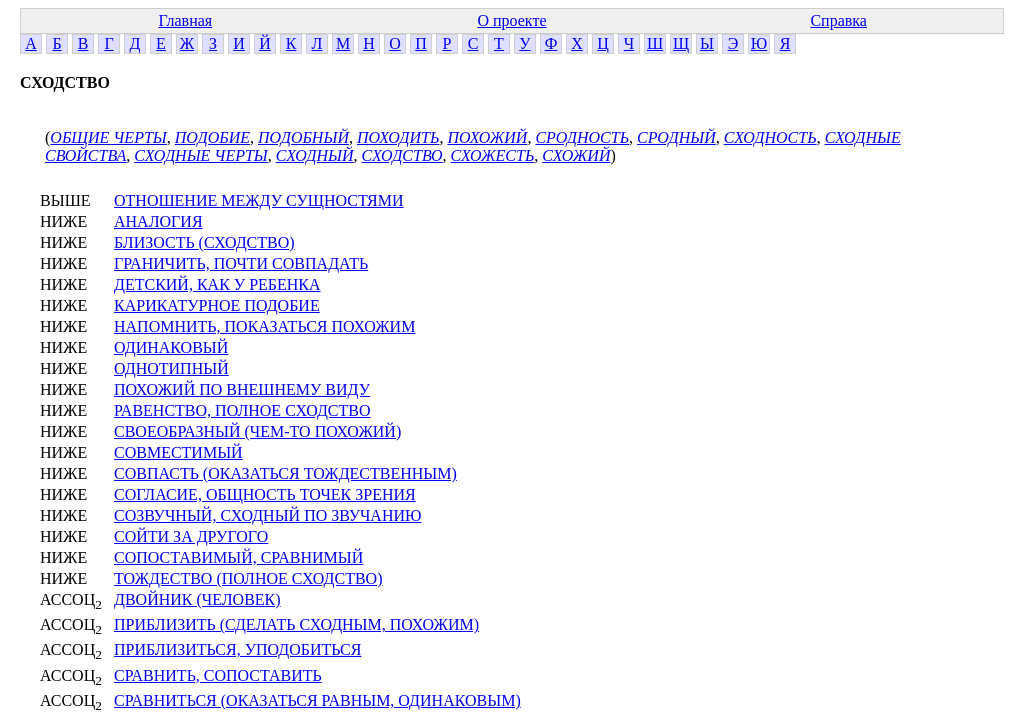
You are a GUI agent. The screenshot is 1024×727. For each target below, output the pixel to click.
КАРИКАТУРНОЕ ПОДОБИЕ (217, 305)
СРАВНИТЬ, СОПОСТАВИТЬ (218, 675)
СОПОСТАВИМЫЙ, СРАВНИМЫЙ (238, 557)
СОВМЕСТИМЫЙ (178, 452)
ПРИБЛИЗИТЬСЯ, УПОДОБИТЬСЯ (237, 649)
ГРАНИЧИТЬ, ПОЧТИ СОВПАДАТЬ (241, 263)
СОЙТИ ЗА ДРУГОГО (191, 536)
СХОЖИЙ (576, 155)
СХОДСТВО (402, 155)
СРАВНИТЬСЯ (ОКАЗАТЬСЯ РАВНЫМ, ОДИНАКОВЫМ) (317, 700)
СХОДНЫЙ (315, 155)
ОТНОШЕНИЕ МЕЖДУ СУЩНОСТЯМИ (259, 200)
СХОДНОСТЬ (770, 137)
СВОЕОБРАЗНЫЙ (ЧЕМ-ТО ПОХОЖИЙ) (257, 431)
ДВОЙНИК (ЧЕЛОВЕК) (197, 599)
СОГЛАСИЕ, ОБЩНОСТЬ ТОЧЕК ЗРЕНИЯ (265, 494)
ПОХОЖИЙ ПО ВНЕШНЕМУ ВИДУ (242, 389)
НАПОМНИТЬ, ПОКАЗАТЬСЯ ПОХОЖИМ (264, 326)
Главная (185, 20)
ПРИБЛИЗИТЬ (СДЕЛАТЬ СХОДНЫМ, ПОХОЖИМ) (296, 624)
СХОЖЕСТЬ (493, 155)
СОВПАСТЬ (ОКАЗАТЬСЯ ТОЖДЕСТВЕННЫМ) (285, 473)
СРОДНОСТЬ (582, 137)
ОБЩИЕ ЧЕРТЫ (108, 137)
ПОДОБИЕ (212, 137)
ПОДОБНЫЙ (303, 137)
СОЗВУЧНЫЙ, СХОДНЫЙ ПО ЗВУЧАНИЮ (267, 515)
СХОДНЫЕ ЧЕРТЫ (200, 155)
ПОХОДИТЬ (398, 137)
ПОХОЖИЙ (487, 137)
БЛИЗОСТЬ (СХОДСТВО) (204, 242)
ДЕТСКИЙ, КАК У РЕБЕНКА (217, 284)
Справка (838, 20)
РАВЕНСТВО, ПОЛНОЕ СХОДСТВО (242, 410)
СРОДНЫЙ (676, 137)
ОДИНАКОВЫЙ (171, 347)
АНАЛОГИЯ (158, 221)
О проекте (511, 20)
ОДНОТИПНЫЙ (171, 368)
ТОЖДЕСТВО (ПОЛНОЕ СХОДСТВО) (248, 578)
